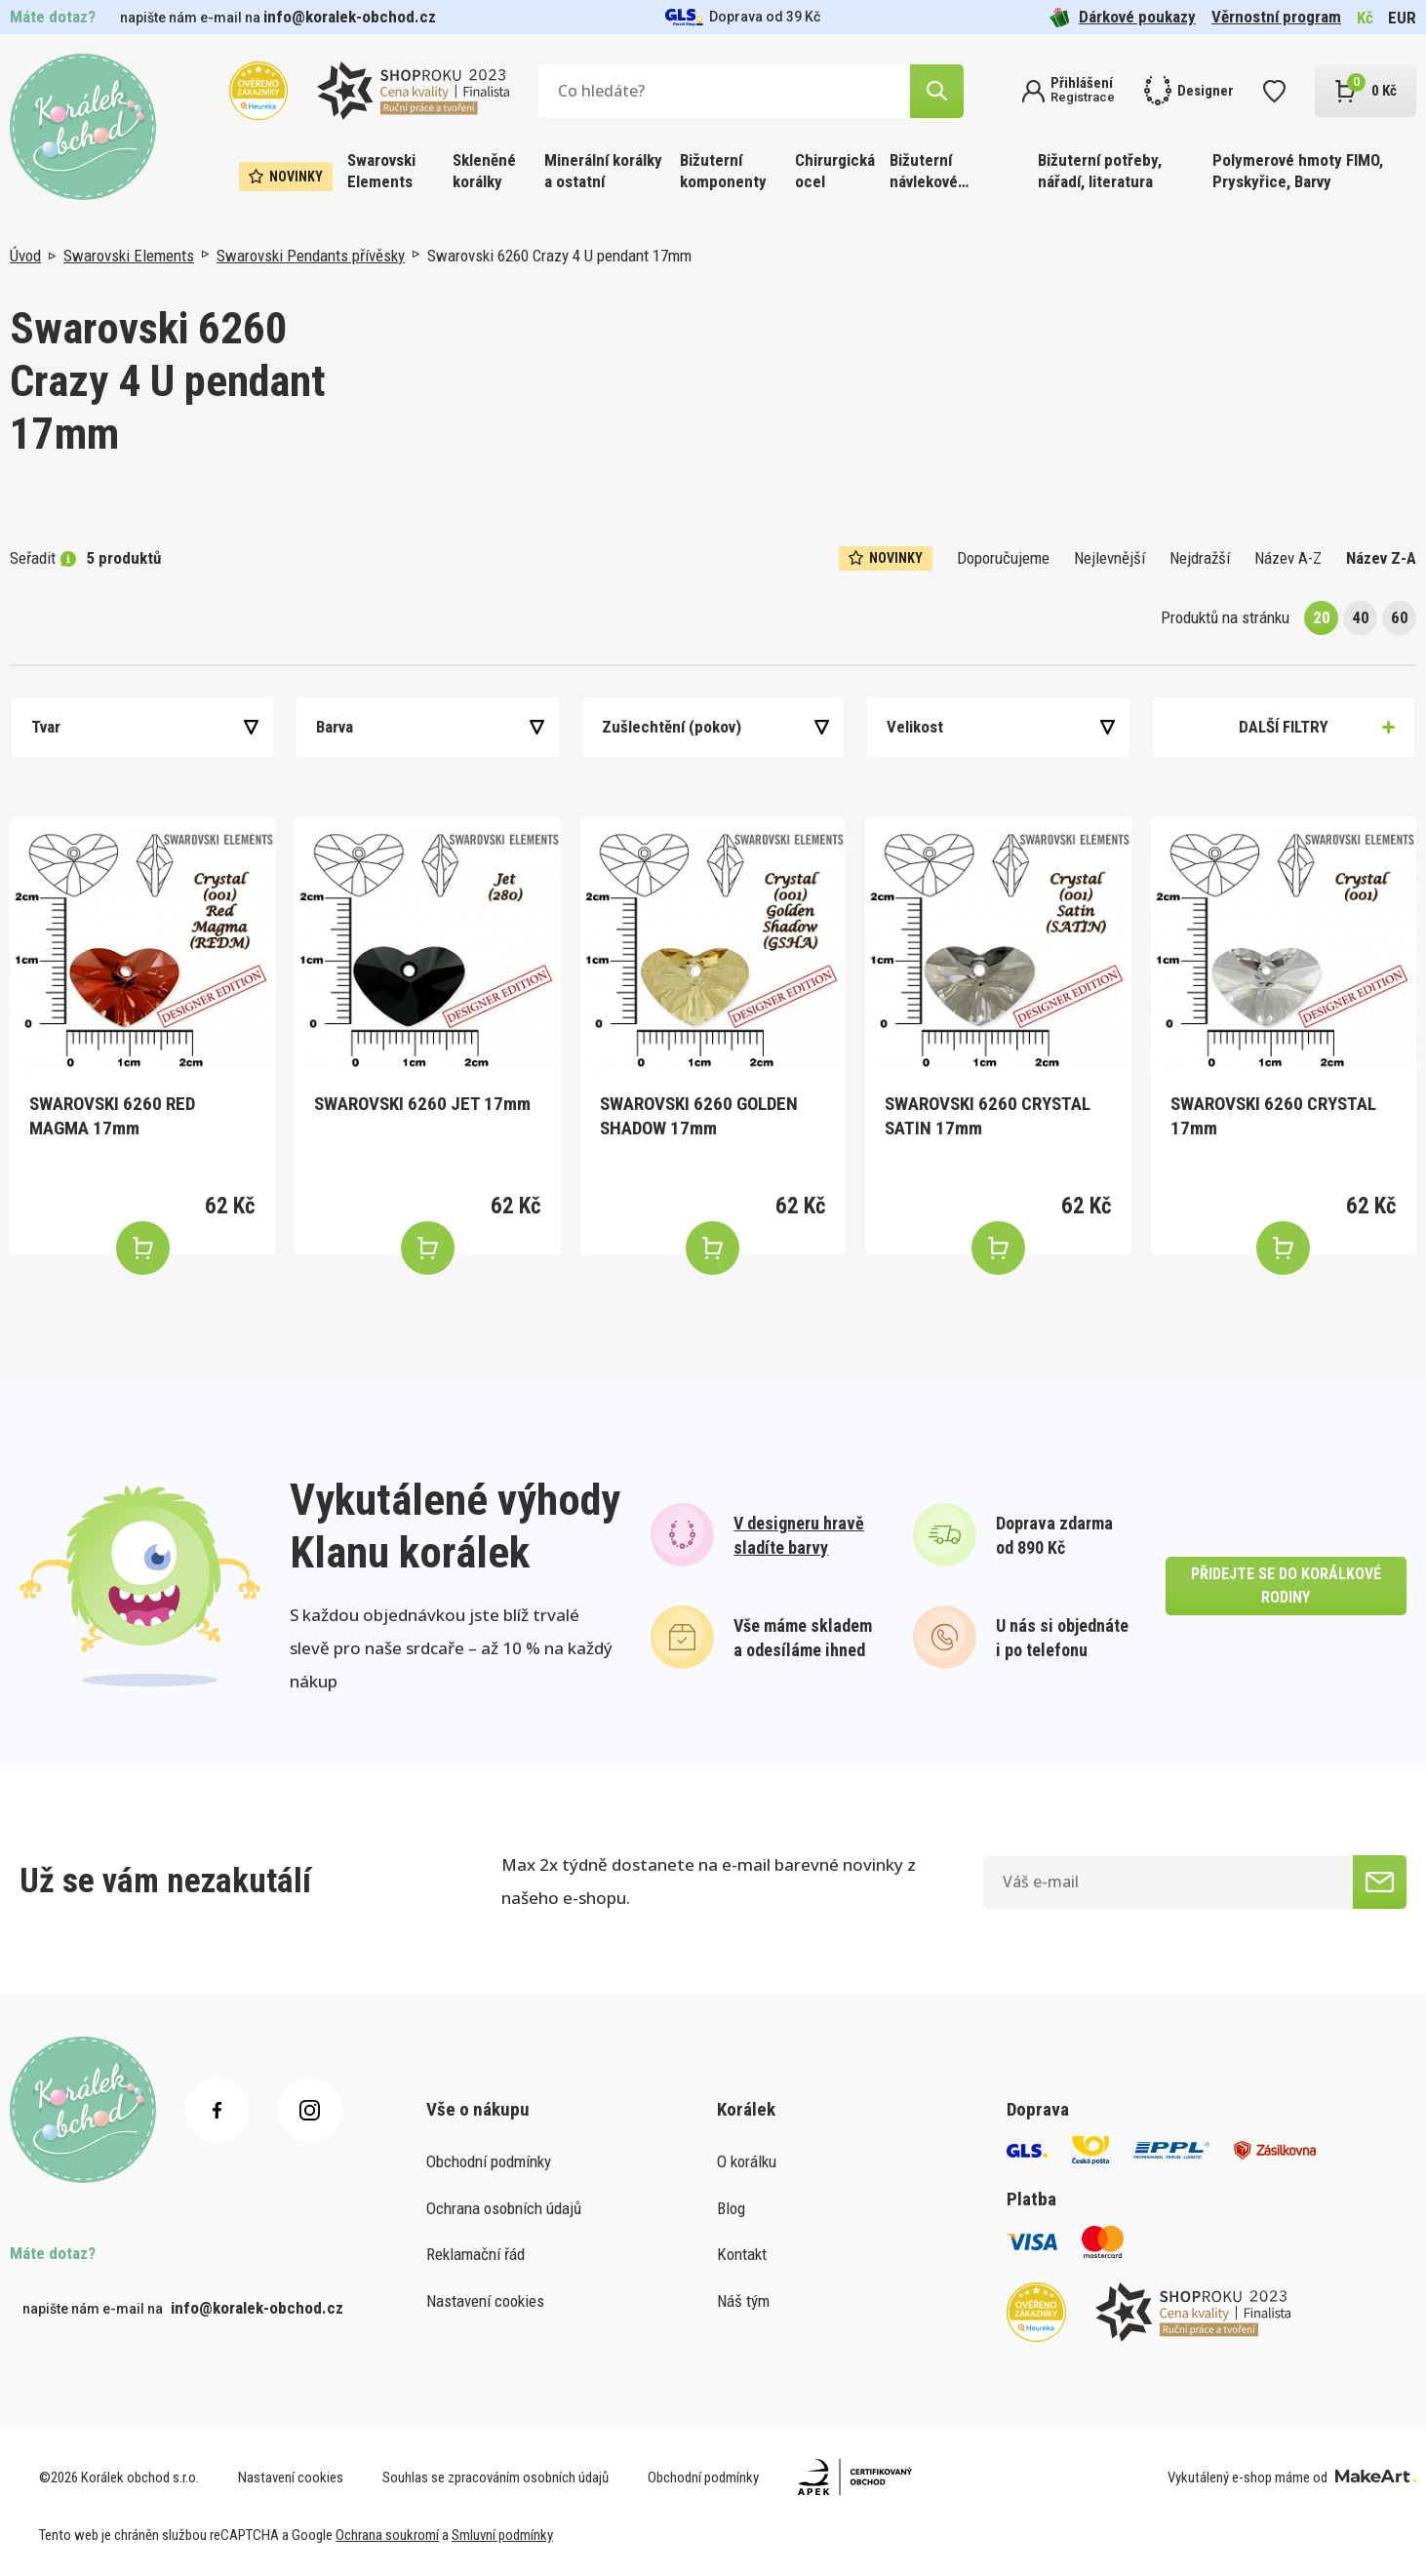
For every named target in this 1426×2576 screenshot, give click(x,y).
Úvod (25, 255)
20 (1321, 617)
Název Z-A (1381, 558)
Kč (1365, 17)
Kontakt (742, 2254)
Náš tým (743, 2301)
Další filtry (1283, 726)
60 (1399, 617)
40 (1360, 617)
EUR (1402, 17)
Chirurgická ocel (835, 170)
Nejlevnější (1109, 558)
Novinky (286, 176)
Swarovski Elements (381, 170)
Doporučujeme (1003, 558)
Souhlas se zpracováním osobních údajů (495, 2477)
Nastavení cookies (485, 2301)
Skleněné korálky (484, 170)
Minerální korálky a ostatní (603, 170)
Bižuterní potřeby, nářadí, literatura (1100, 170)
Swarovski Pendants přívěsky (311, 255)
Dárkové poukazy (1123, 17)
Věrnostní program (1276, 16)
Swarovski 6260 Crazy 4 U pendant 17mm (559, 255)
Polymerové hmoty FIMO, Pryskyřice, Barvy (1297, 170)
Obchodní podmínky (488, 2161)
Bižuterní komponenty (723, 170)
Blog (731, 2208)
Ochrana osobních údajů (503, 2208)
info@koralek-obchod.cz (349, 16)
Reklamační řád (475, 2254)
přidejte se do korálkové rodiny (1286, 1585)
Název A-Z (1288, 558)
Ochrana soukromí (387, 2535)
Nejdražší (1199, 558)
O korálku (746, 2161)
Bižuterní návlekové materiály (924, 172)
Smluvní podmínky (502, 2535)
